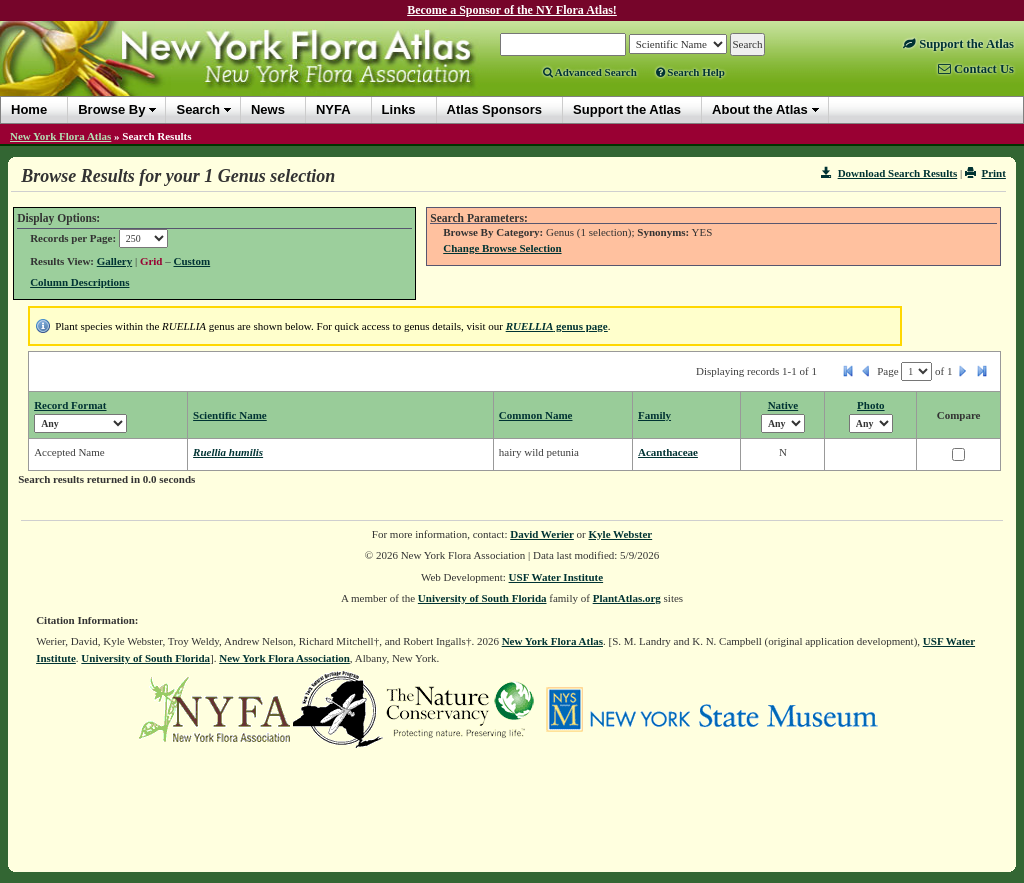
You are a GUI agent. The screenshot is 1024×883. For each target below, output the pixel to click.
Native (783, 405)
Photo (871, 405)
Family (654, 415)
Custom (192, 261)
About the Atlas (760, 109)
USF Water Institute (556, 577)
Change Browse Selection (502, 248)
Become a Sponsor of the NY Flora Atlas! (512, 10)
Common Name (536, 415)
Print (985, 173)
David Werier (542, 534)
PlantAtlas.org (627, 598)
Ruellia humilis (228, 452)
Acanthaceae (668, 452)
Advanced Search (590, 72)
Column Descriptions (79, 282)
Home (29, 109)
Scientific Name (230, 415)
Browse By (111, 109)
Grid (151, 261)
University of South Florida (482, 598)
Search (197, 109)
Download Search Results (889, 173)
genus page (557, 326)
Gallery (114, 261)
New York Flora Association (284, 658)
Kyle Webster (621, 534)
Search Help (690, 72)
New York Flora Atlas (60, 136)
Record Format (70, 405)
